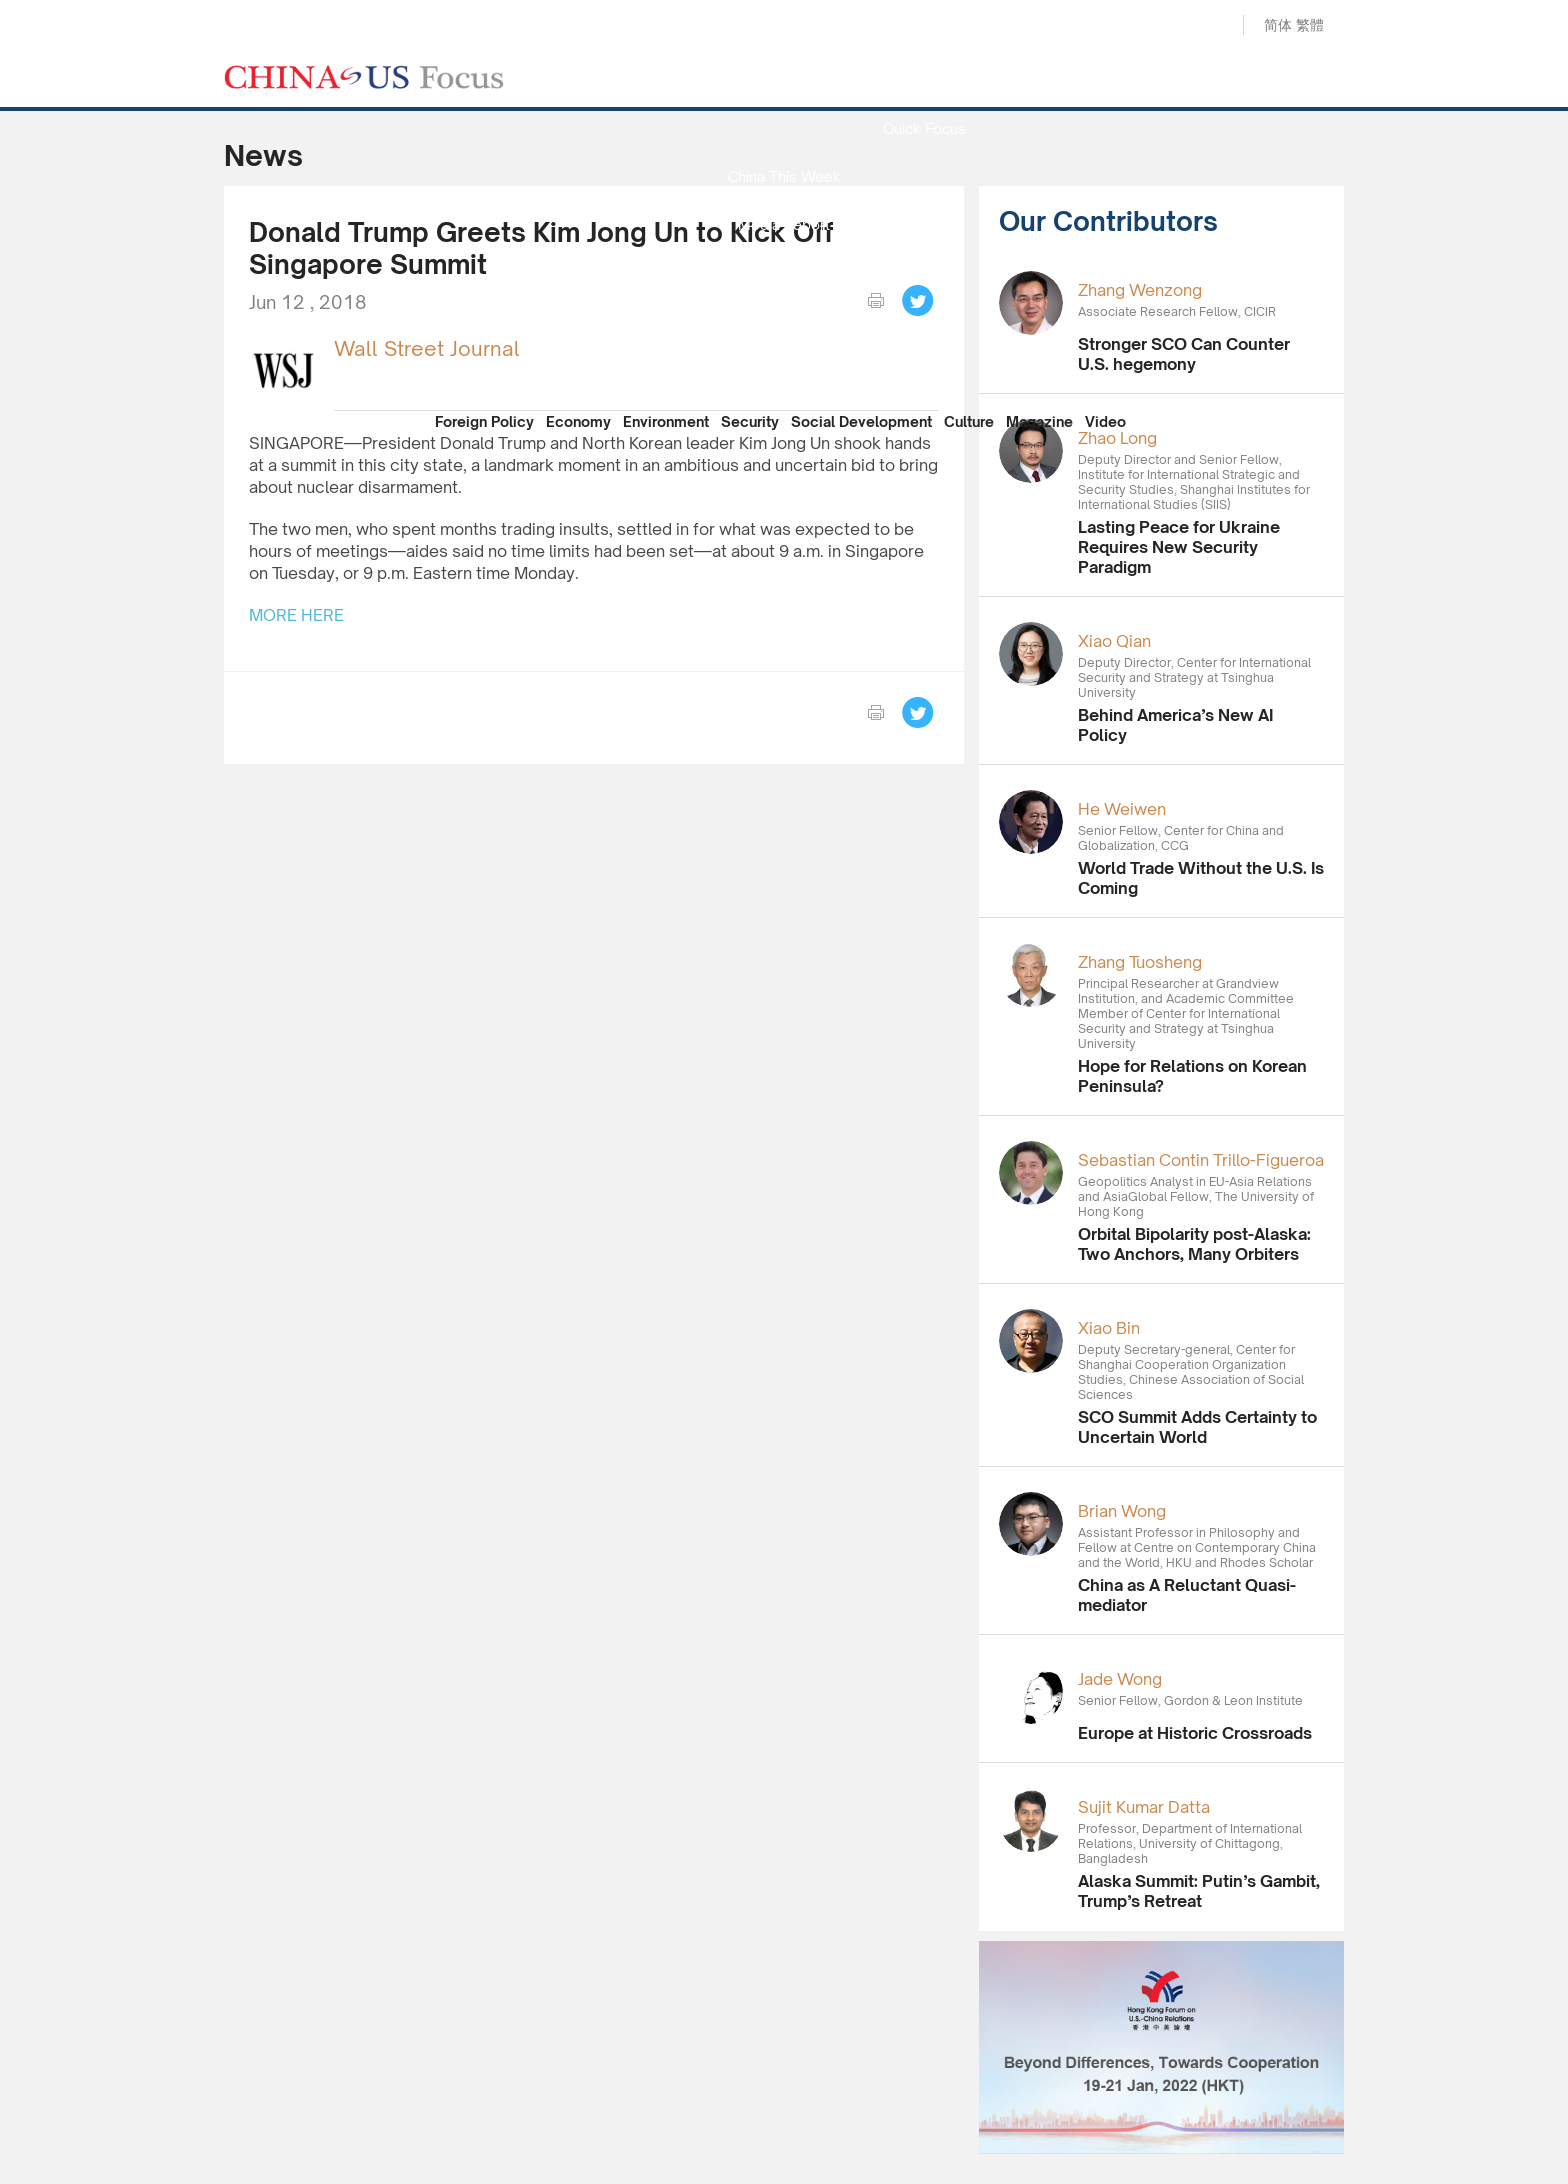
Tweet (918, 301)
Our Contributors (784, 368)
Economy (578, 421)
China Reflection (784, 320)
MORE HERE (296, 615)
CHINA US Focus (364, 77)
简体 (1278, 24)
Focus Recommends (784, 272)
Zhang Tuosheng (1140, 962)
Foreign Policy (484, 421)
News (924, 80)
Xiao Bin (1109, 1328)
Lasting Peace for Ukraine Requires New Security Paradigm (1179, 547)
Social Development (861, 421)
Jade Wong (1120, 1679)
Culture (969, 421)
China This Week (784, 176)
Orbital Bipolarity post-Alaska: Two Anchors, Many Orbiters (1194, 1244)
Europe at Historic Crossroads (1195, 1733)
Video (1105, 421)
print (876, 301)
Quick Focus (924, 128)
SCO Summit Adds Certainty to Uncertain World (1197, 1427)
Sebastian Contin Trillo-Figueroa (1201, 1160)
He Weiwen (1122, 809)
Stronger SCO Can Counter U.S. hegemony (1184, 354)
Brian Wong (1122, 1511)
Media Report (784, 224)
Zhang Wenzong (1140, 290)
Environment (666, 421)
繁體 (1310, 24)
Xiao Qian (1114, 641)
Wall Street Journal (427, 348)
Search (1207, 26)
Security (750, 421)
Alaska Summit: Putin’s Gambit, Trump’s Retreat (1199, 1891)
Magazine (1039, 421)
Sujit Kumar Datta (1144, 1807)
